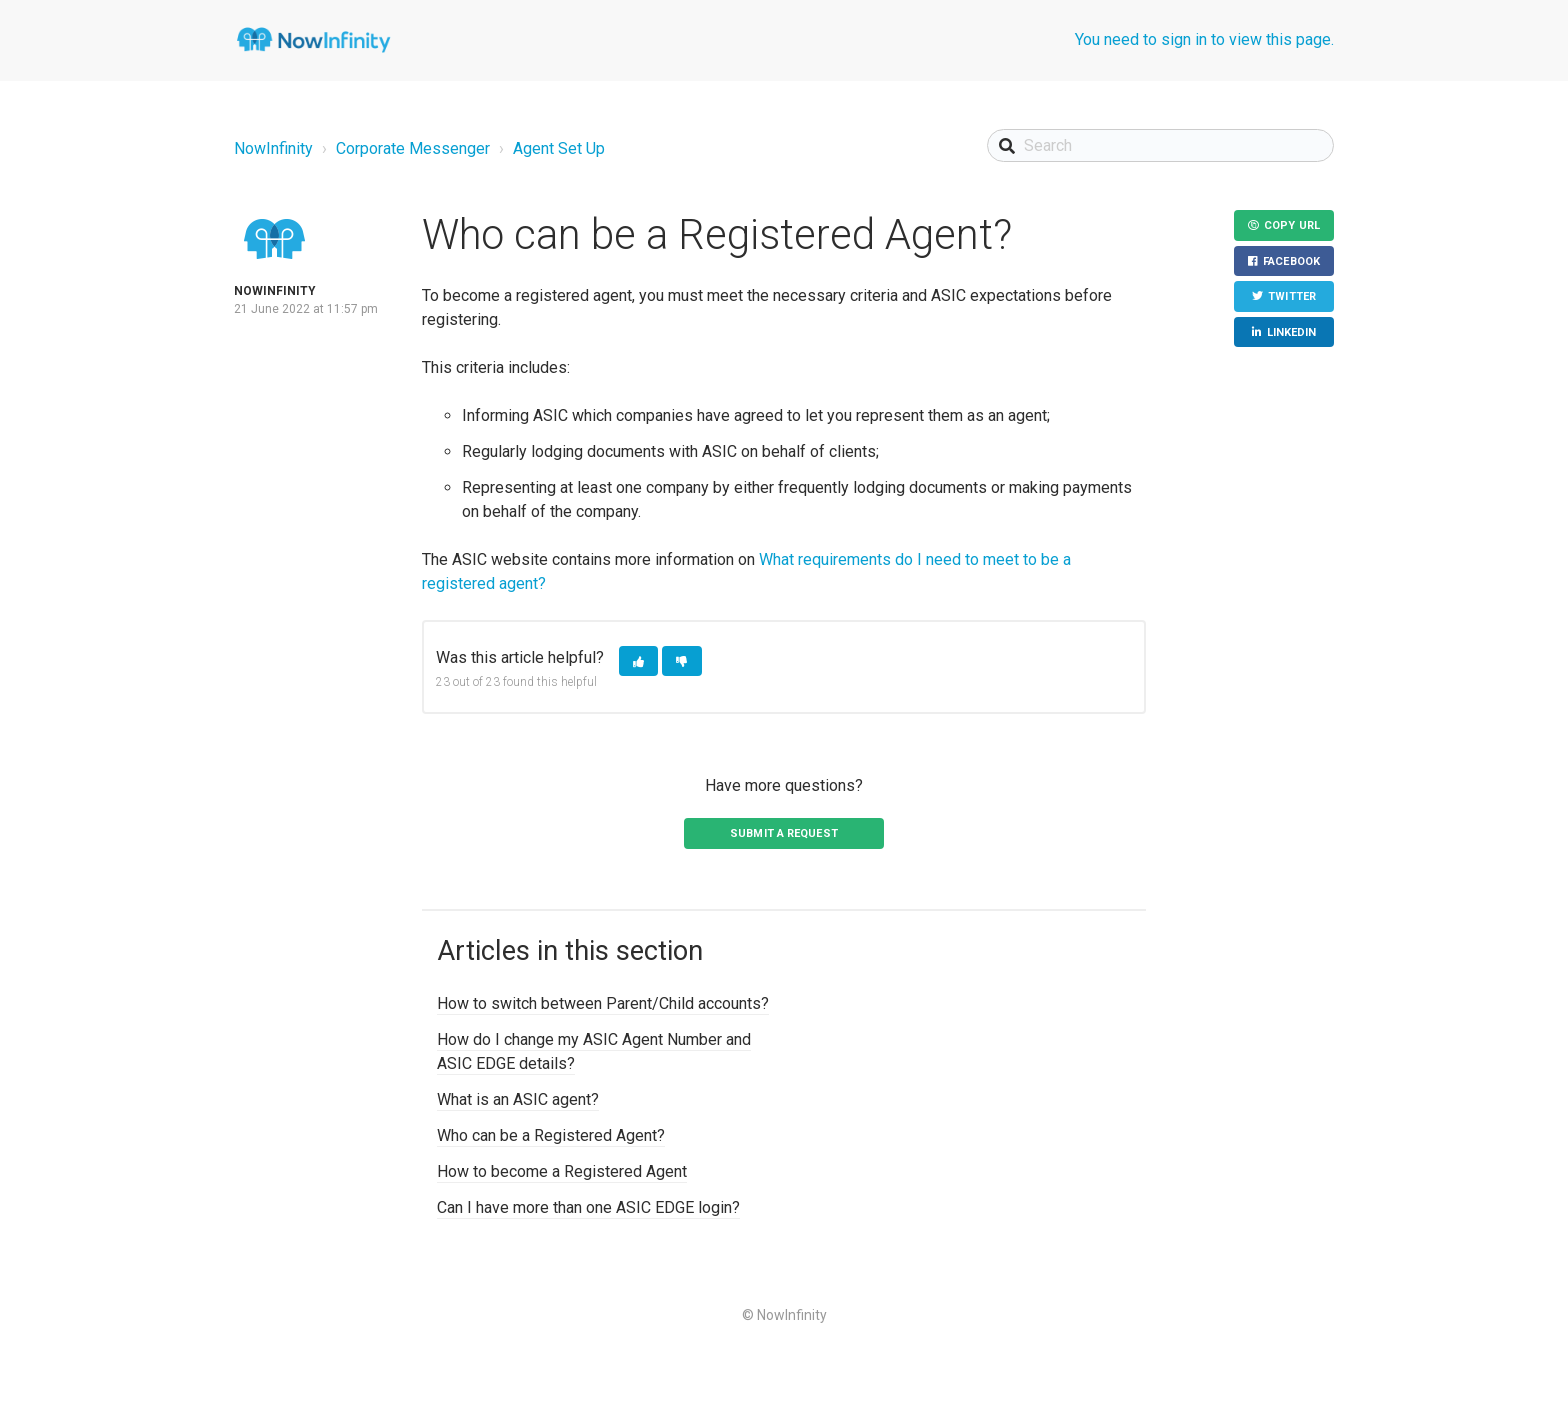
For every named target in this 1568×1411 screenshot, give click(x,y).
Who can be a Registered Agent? (551, 1135)
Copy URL (1292, 225)
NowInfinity (273, 148)
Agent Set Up (559, 148)
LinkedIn (1292, 332)
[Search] (1160, 145)
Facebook (1291, 261)
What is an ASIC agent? (518, 1099)
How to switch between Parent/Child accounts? (603, 1003)
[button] (638, 661)
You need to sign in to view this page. (1204, 39)
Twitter (1292, 296)
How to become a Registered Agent (562, 1171)
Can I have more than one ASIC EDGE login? (588, 1207)
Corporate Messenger (413, 148)
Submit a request (784, 833)
